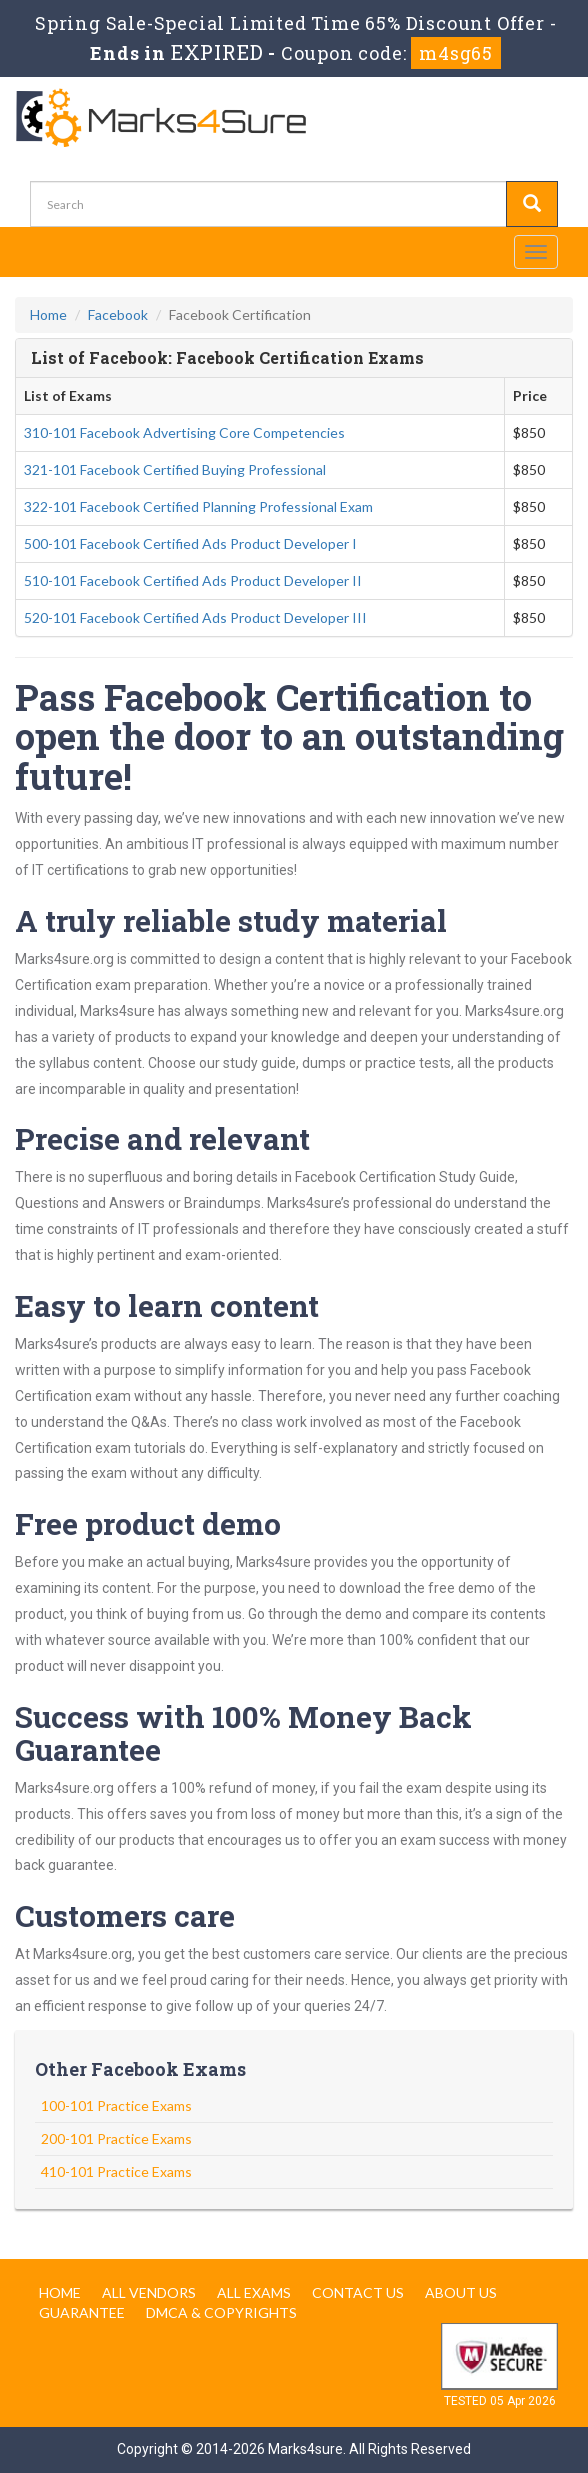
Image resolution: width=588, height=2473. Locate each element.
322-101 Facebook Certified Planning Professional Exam (198, 506)
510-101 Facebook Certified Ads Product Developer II (193, 580)
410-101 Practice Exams (116, 2171)
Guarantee (82, 2312)
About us (461, 2292)
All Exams (254, 2292)
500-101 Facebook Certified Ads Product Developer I (190, 543)
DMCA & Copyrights (221, 2312)
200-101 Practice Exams (116, 2138)
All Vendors (149, 2292)
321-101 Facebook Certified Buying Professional (175, 469)
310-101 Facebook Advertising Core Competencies (184, 432)
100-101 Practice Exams (116, 2105)
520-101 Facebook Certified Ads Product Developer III (195, 617)
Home (48, 314)
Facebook (118, 314)
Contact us (358, 2292)
